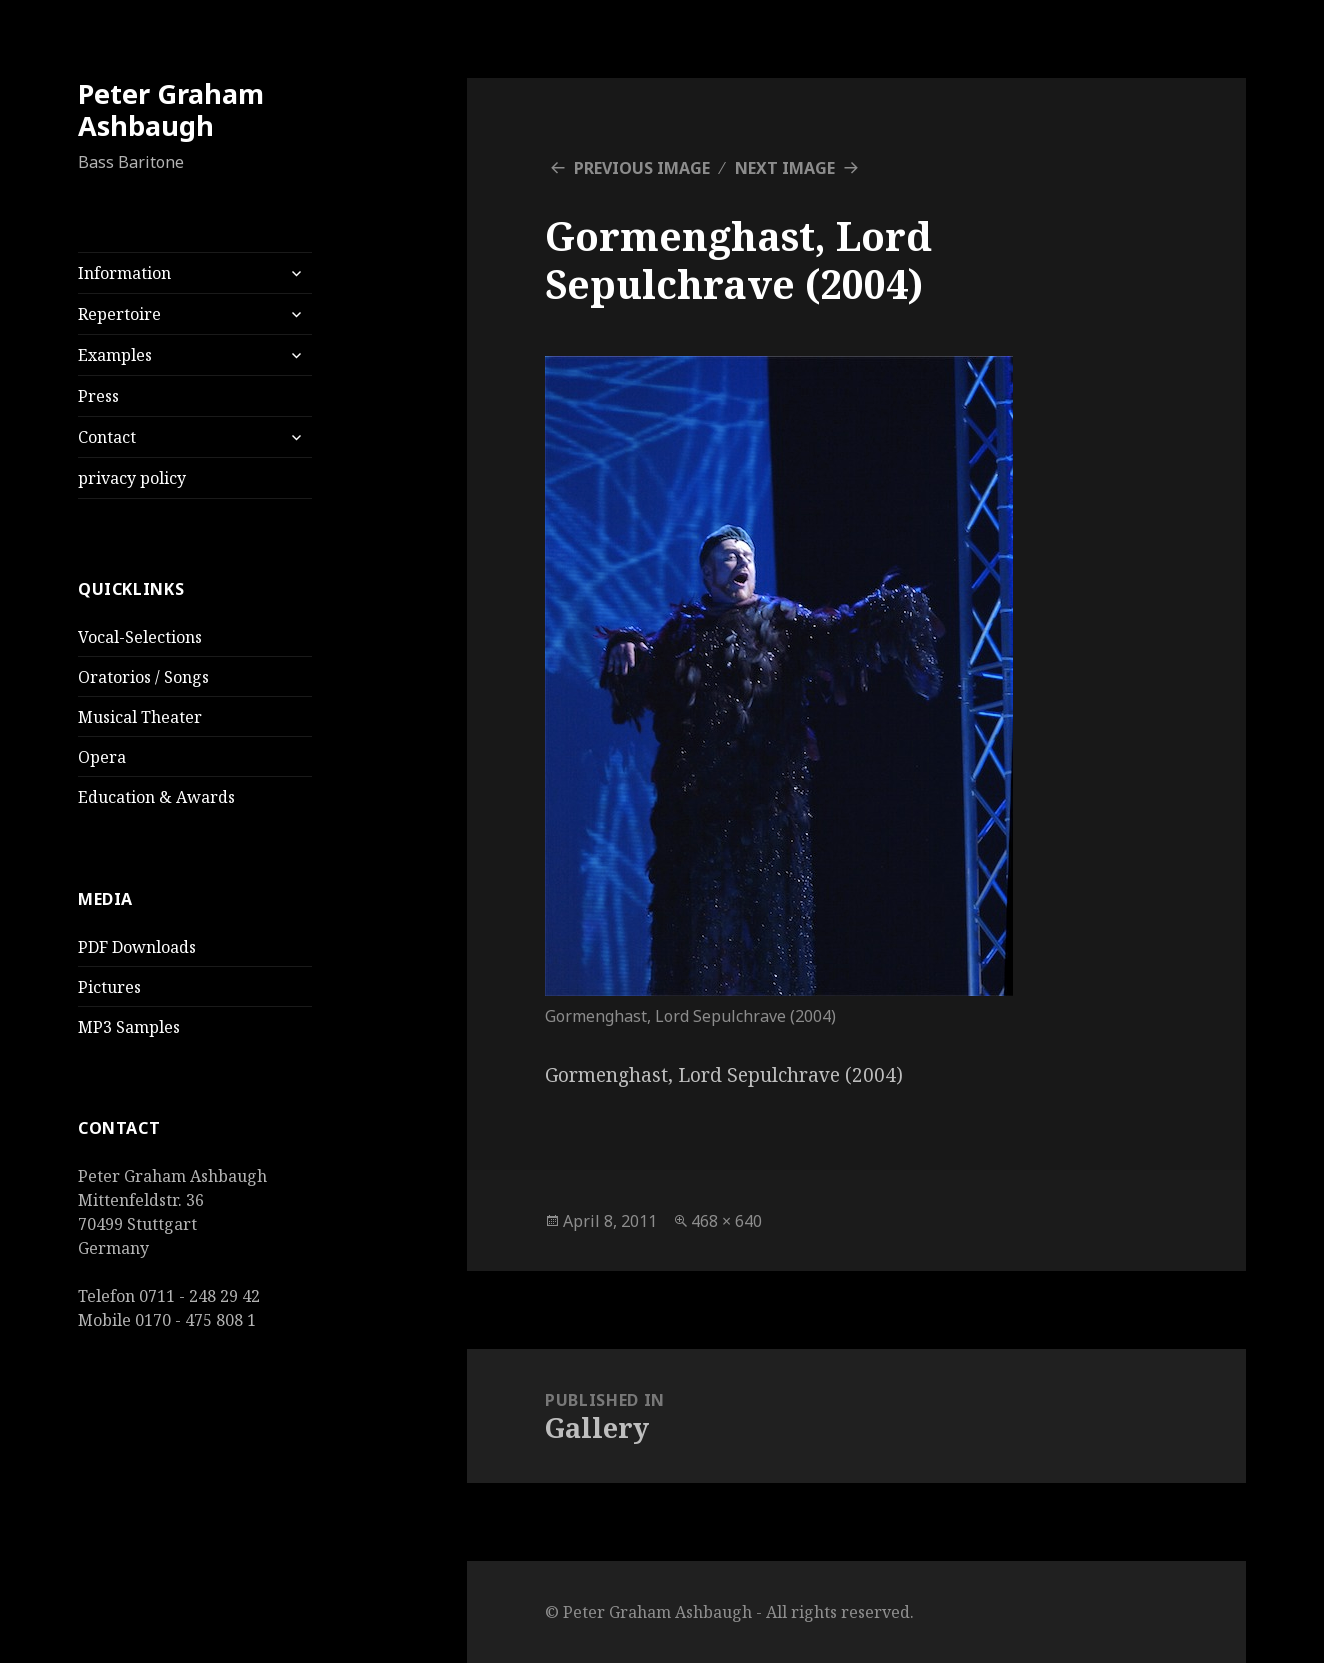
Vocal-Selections (140, 637)
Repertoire (119, 314)
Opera (102, 757)
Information (124, 273)
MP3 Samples (129, 1027)
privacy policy (132, 478)
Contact (107, 437)
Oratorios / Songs (143, 677)
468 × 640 (726, 1221)
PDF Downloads (137, 947)
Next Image (785, 168)
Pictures (109, 987)
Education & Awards (156, 797)
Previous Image (642, 168)
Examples (115, 355)
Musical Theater (140, 717)
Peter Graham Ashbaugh (171, 109)
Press (98, 396)
